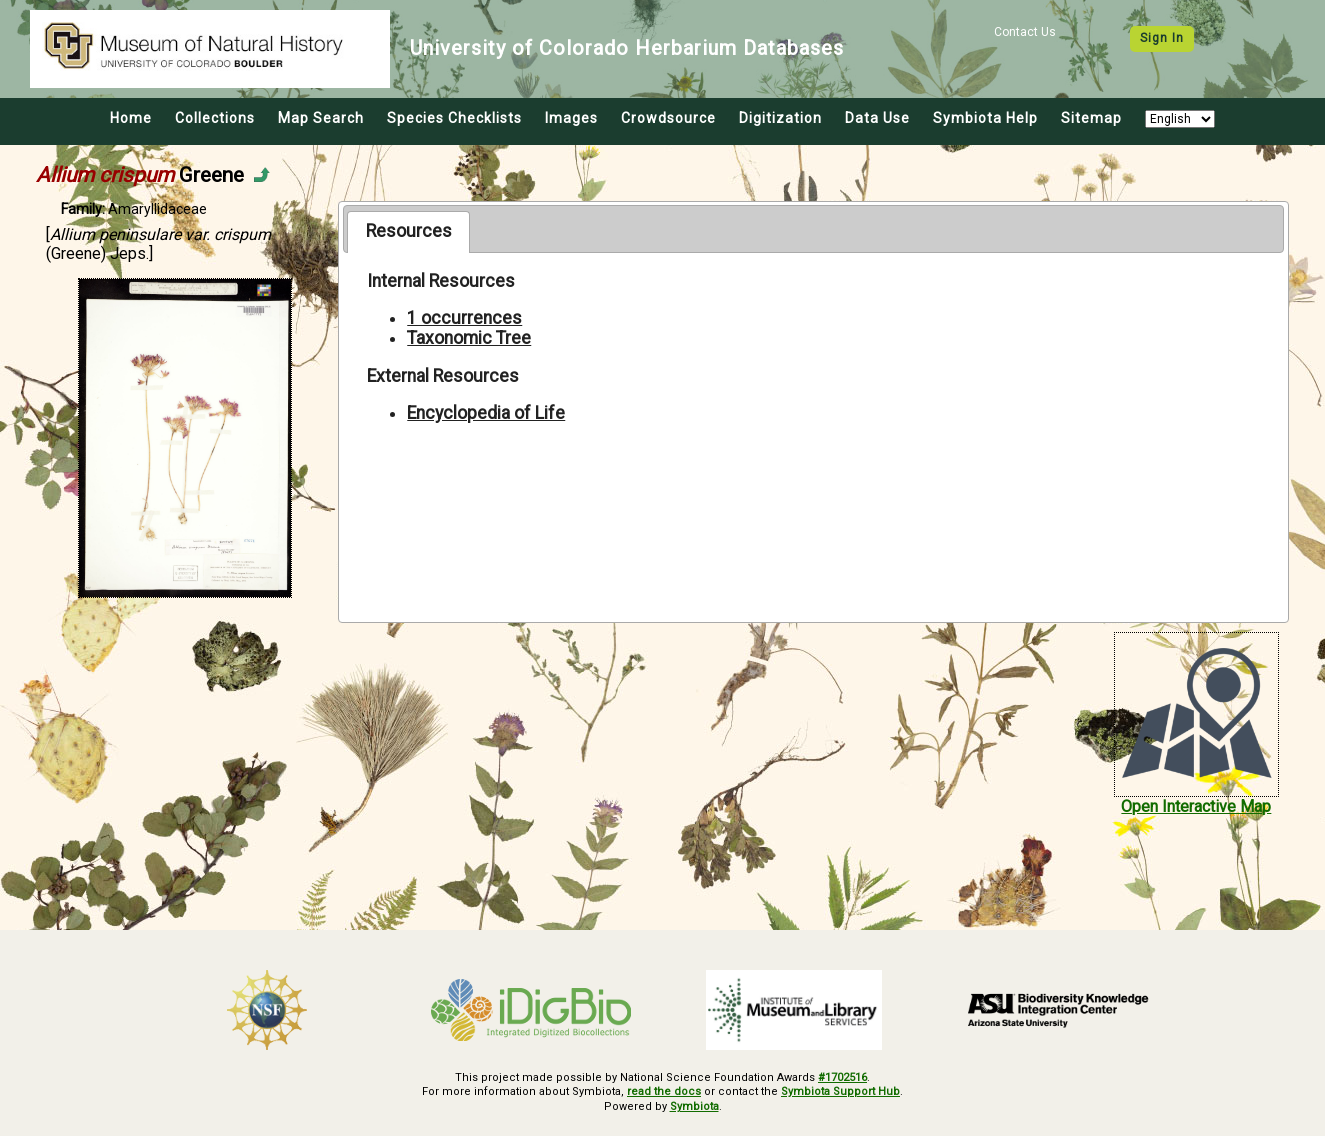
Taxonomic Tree (469, 338)
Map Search (321, 118)
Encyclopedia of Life (486, 413)
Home (131, 118)
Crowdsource (668, 118)
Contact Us (1025, 32)
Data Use (877, 118)
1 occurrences (464, 318)
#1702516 (842, 1077)
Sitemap (1091, 118)
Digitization (780, 118)
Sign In (1162, 38)
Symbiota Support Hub (840, 1091)
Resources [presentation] (409, 231)
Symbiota (694, 1106)
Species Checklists (454, 118)
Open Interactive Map (1196, 806)
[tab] (408, 232)
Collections (215, 118)
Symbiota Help (985, 118)
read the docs (664, 1091)
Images (571, 118)
